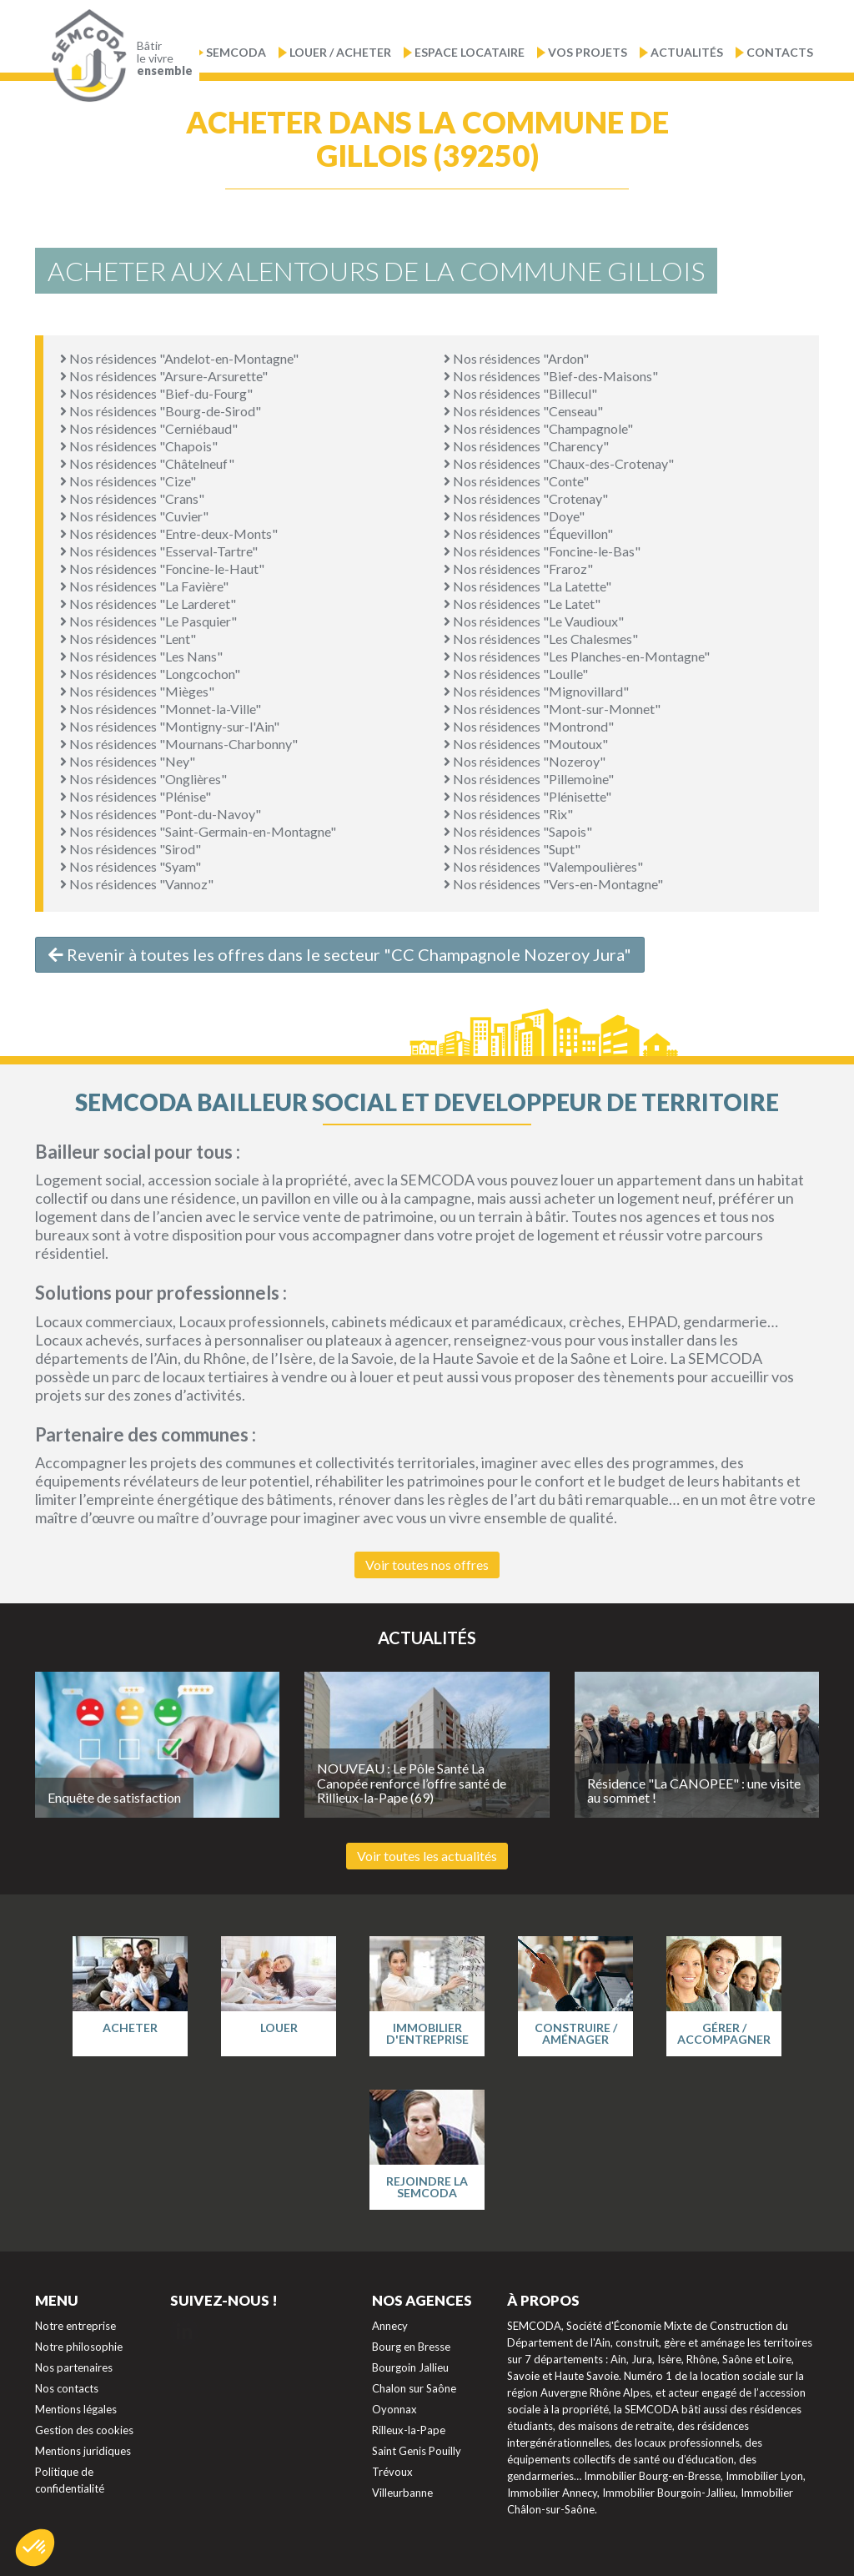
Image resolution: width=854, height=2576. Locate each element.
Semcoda (236, 52)
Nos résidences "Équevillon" (528, 533)
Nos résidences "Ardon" (516, 358)
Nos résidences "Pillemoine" (529, 779)
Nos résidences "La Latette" (527, 586)
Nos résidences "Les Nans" (141, 656)
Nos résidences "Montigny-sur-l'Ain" (169, 726)
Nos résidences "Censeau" (523, 411)
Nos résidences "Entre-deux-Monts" (169, 533)
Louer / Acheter (340, 52)
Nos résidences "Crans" (132, 498)
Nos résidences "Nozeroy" (524, 761)
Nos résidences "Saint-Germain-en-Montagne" (198, 831)
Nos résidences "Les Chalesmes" (541, 639)
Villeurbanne (402, 2492)
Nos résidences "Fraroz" (518, 568)
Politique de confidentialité (69, 2480)
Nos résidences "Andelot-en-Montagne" (179, 358)
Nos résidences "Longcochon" (150, 674)
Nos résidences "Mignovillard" (536, 691)
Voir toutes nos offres (427, 1564)
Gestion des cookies (84, 2430)
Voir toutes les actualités (427, 1856)
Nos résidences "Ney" (127, 761)
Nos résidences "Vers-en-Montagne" (553, 884)
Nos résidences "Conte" (516, 481)
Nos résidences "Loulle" (516, 674)
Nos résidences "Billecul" (520, 393)
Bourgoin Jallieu (410, 2367)
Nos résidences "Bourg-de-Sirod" (160, 411)
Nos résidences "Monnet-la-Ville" (160, 709)
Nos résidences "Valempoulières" (543, 866)
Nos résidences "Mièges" (137, 691)
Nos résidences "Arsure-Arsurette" (164, 376)
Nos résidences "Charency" (526, 446)
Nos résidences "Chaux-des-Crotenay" (559, 463)
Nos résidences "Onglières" (143, 779)
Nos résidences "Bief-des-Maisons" (551, 376)
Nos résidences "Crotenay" (526, 498)
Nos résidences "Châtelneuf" (147, 463)
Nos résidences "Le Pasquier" (148, 621)
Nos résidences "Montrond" (529, 726)
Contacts (779, 52)
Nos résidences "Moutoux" (526, 744)
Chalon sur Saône (414, 2388)
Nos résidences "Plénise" (135, 796)
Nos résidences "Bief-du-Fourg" (156, 393)
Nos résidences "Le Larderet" (148, 603)
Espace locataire (469, 52)
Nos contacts (66, 2388)
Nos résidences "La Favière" (144, 586)
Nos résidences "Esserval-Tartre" (159, 551)
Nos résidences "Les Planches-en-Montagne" (577, 656)
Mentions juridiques (83, 2451)
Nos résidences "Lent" (128, 639)
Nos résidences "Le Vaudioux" (534, 621)
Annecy (390, 2325)
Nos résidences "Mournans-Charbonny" (179, 744)
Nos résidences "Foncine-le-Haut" (162, 568)
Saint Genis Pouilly (416, 2451)
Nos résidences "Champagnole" (538, 428)
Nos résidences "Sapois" (518, 831)
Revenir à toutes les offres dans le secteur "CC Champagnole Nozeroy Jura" (339, 954)
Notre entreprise (75, 2325)
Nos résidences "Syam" (130, 866)
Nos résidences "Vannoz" (137, 884)
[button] (35, 2548)
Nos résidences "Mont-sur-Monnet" (552, 709)
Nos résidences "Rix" (508, 814)
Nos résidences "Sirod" (130, 849)
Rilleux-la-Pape (408, 2430)
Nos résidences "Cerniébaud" (149, 428)
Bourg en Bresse (411, 2346)
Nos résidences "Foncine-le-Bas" (542, 551)
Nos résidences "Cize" (128, 481)
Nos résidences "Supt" (512, 849)
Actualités (687, 52)
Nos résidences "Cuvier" (134, 516)
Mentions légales (76, 2409)
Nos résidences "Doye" (514, 516)
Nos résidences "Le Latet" (522, 603)
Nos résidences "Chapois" (139, 446)
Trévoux (392, 2471)
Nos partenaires (74, 2367)
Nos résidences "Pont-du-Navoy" (160, 814)
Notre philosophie (79, 2346)
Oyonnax (394, 2409)
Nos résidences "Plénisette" (527, 796)
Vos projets (587, 52)
